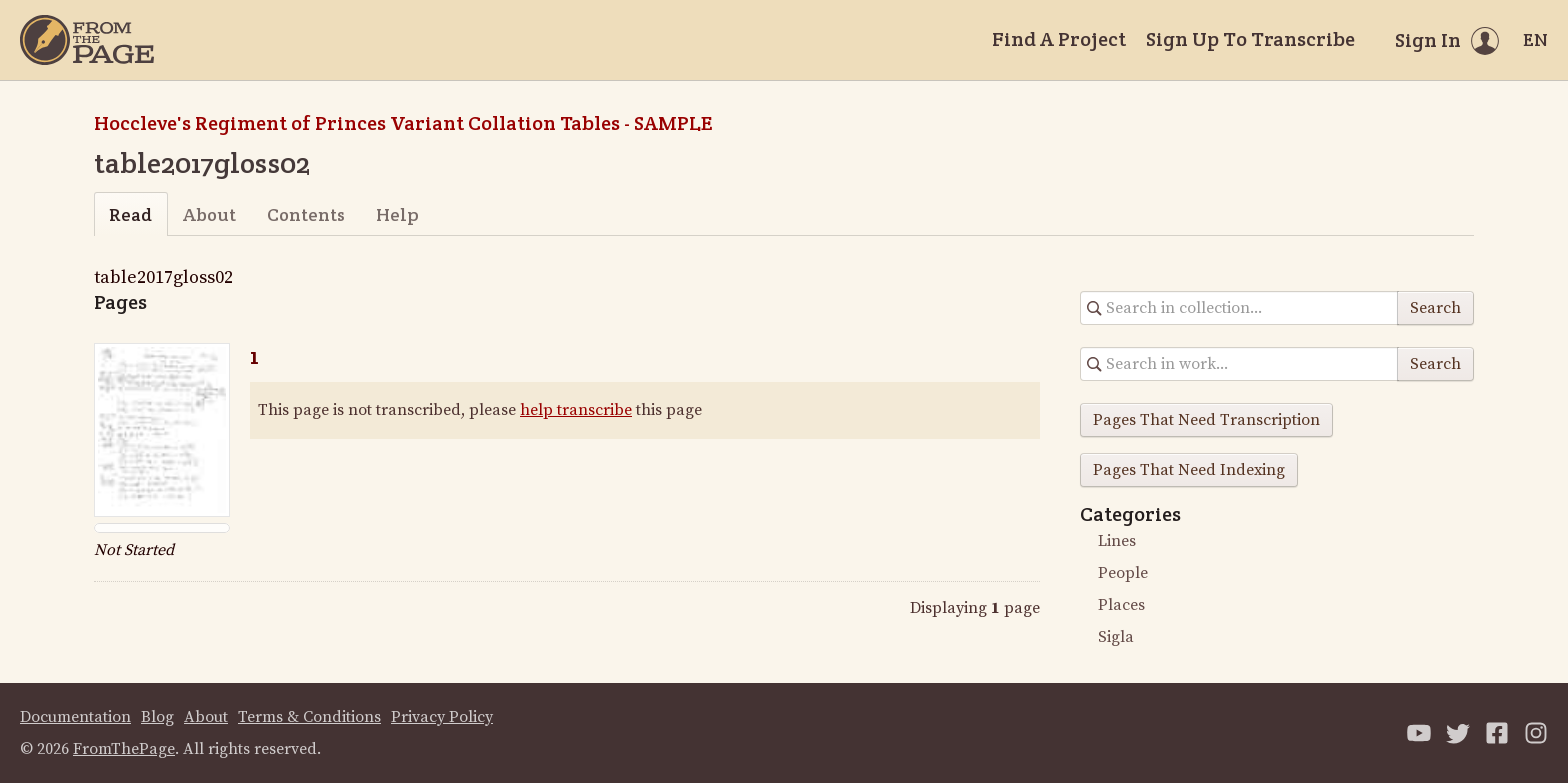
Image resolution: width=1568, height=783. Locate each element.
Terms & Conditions (309, 717)
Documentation (75, 717)
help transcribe (576, 410)
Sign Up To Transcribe (1250, 39)
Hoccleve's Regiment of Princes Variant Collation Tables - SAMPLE (403, 123)
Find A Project (1059, 39)
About (209, 214)
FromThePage (124, 749)
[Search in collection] (1239, 308)
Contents (306, 214)
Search (1435, 308)
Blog (157, 717)
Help (397, 214)
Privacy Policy (442, 717)
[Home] (87, 40)
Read (130, 214)
